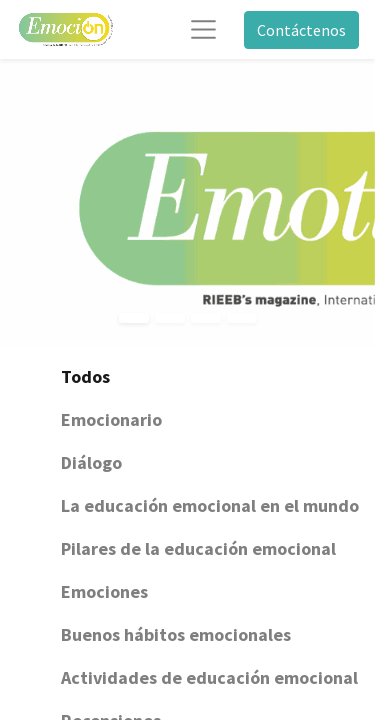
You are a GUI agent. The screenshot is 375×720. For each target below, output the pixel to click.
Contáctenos (301, 30)
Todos (85, 376)
